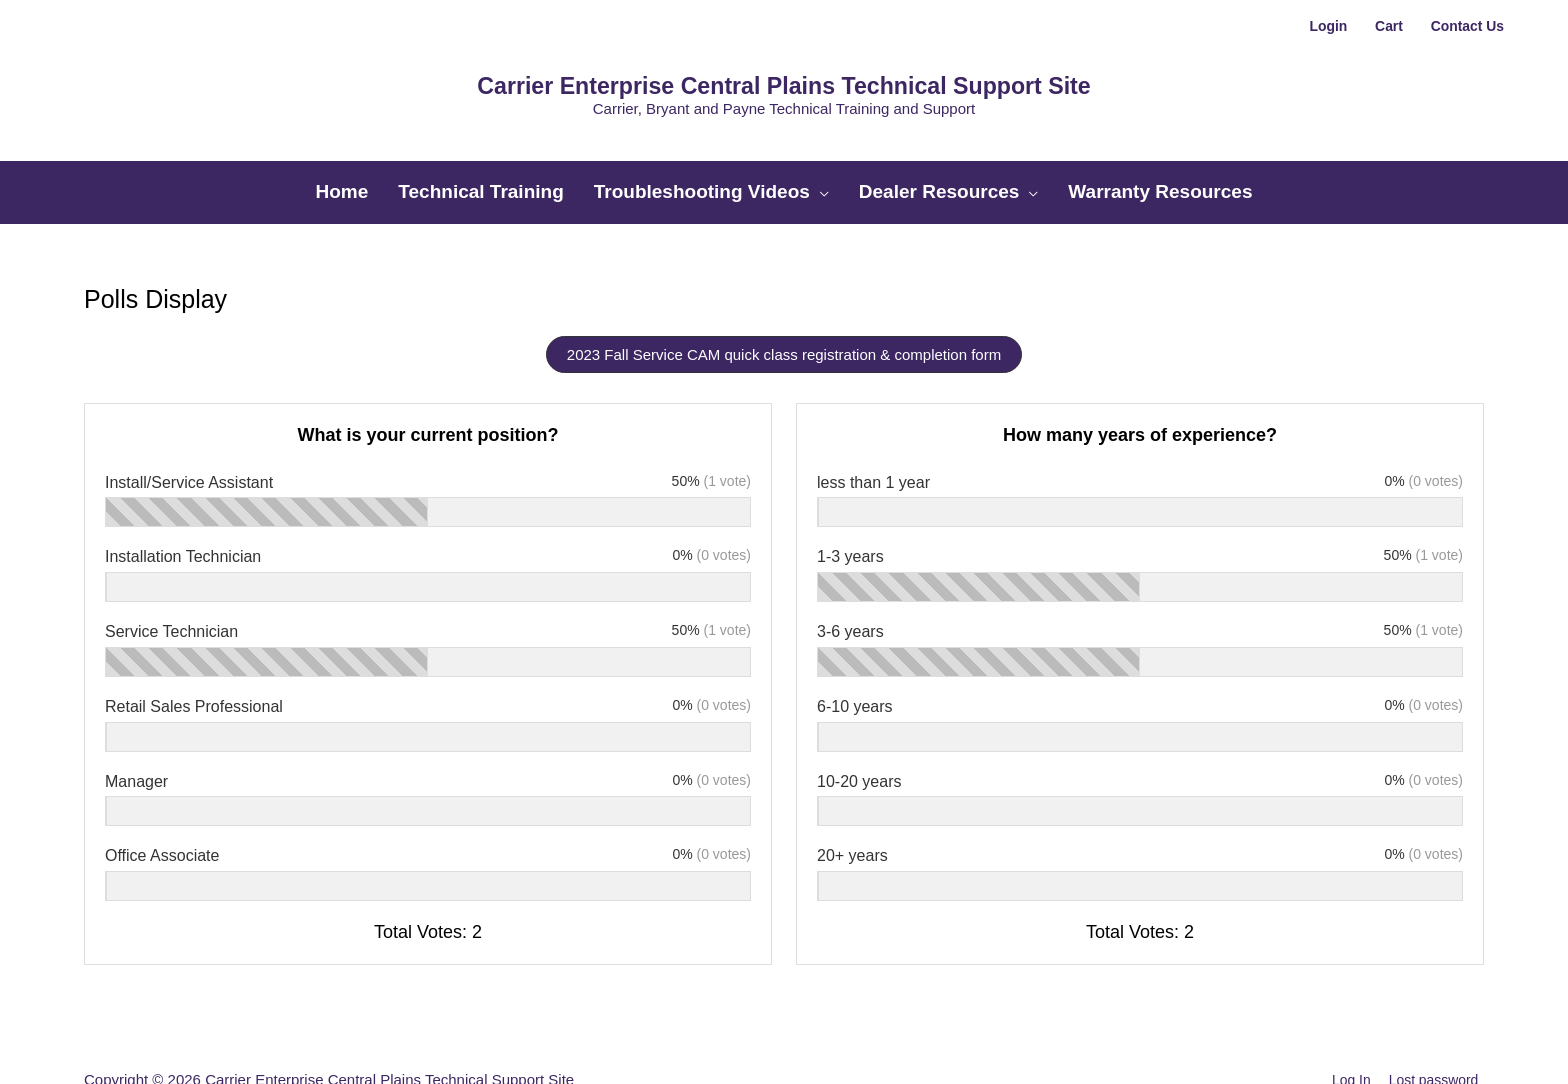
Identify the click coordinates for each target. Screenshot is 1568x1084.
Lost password (1435, 1029)
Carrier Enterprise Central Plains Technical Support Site (784, 68)
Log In (1347, 1029)
